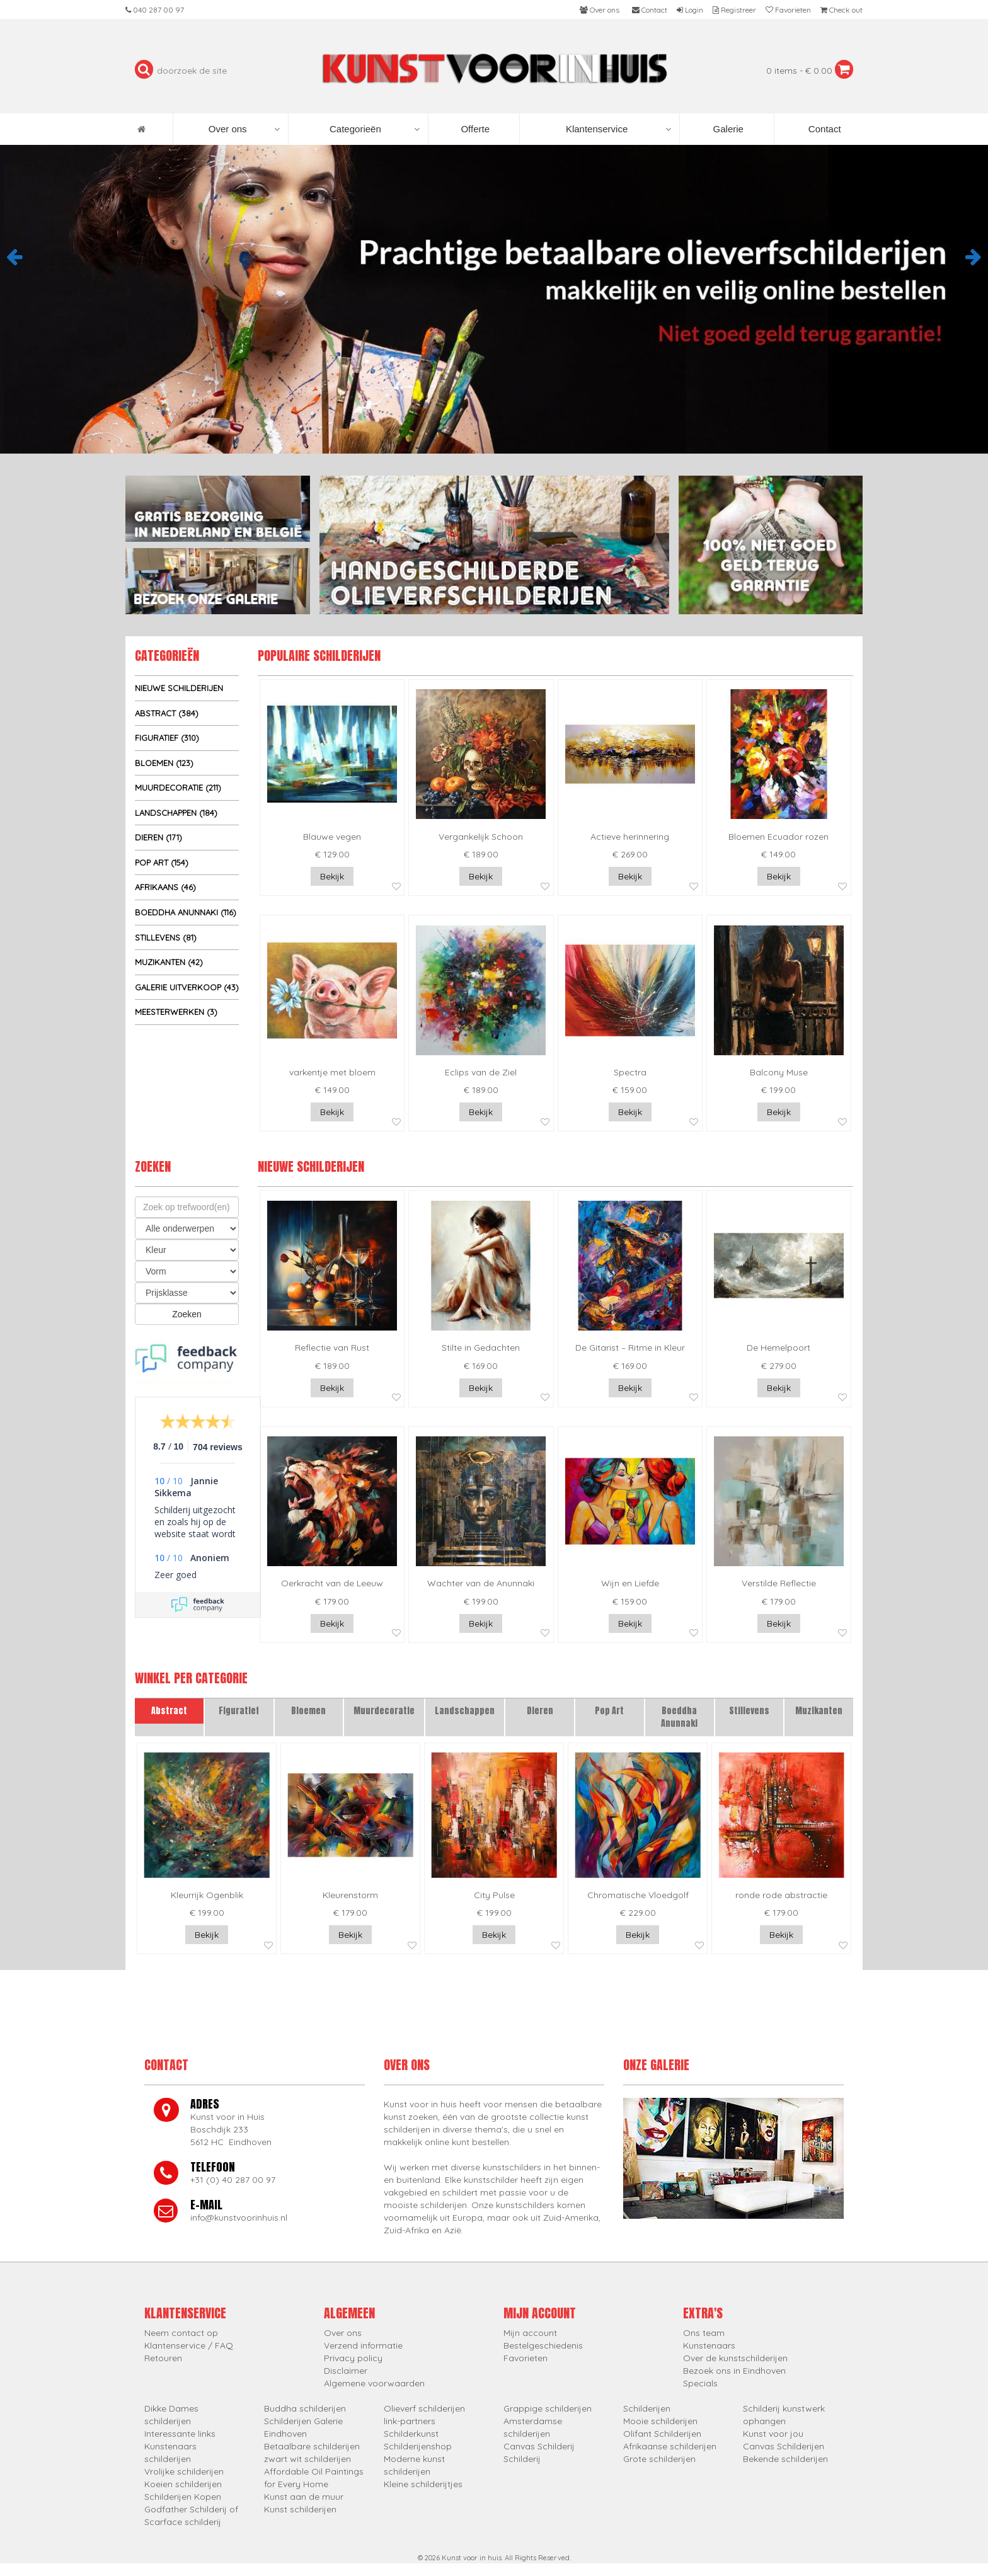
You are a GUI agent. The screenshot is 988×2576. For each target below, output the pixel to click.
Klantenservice (618, 129)
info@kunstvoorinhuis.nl (238, 2217)
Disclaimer (345, 2370)
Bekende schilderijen (785, 2458)
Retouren (163, 2358)
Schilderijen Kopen (182, 2496)
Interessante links (179, 2433)
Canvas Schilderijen (783, 2446)
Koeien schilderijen (183, 2484)
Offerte (474, 128)
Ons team (704, 2332)
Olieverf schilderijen (424, 2408)
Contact (823, 128)
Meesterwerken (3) (176, 1012)
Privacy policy (353, 2358)
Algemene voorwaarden (374, 2383)
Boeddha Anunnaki (679, 1717)
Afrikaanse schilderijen (669, 2446)
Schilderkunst (411, 2433)
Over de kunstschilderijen (735, 2358)
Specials (700, 2383)
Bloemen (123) (164, 763)
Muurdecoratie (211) (178, 787)
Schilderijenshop (418, 2446)
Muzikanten (818, 1710)
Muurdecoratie (384, 1710)
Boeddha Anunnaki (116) (185, 912)
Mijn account (530, 2332)
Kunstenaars (709, 2345)
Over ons (244, 129)
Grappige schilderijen (547, 2408)
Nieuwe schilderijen (179, 688)
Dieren (540, 1710)
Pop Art (609, 1710)
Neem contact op (181, 2332)
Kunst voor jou (773, 2433)
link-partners (409, 2421)
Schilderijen (646, 2408)
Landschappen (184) (176, 813)
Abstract (169, 1710)
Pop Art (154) (161, 862)
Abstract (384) (166, 713)
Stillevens (749, 1710)
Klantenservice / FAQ (188, 2345)
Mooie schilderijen (660, 2421)
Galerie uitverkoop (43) (187, 987)
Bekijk (332, 876)
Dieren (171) (158, 837)
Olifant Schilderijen (662, 2433)
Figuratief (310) (167, 738)
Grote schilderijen (659, 2458)
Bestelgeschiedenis (543, 2345)
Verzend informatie (363, 2345)
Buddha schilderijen (305, 2408)
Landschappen (465, 1710)
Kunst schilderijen (300, 2509)
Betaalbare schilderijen (312, 2446)
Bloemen (308, 1710)
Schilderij (522, 2458)
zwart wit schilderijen (307, 2458)
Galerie (727, 128)
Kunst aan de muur (303, 2496)
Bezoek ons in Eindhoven (734, 2370)
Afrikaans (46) (165, 887)
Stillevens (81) (166, 937)
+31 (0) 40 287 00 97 (232, 2179)
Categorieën (375, 129)
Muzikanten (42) (169, 962)
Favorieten (525, 2358)
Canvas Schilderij (539, 2446)
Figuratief (239, 1710)
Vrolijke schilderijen (184, 2471)
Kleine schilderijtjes (423, 2484)
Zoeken (187, 1314)
